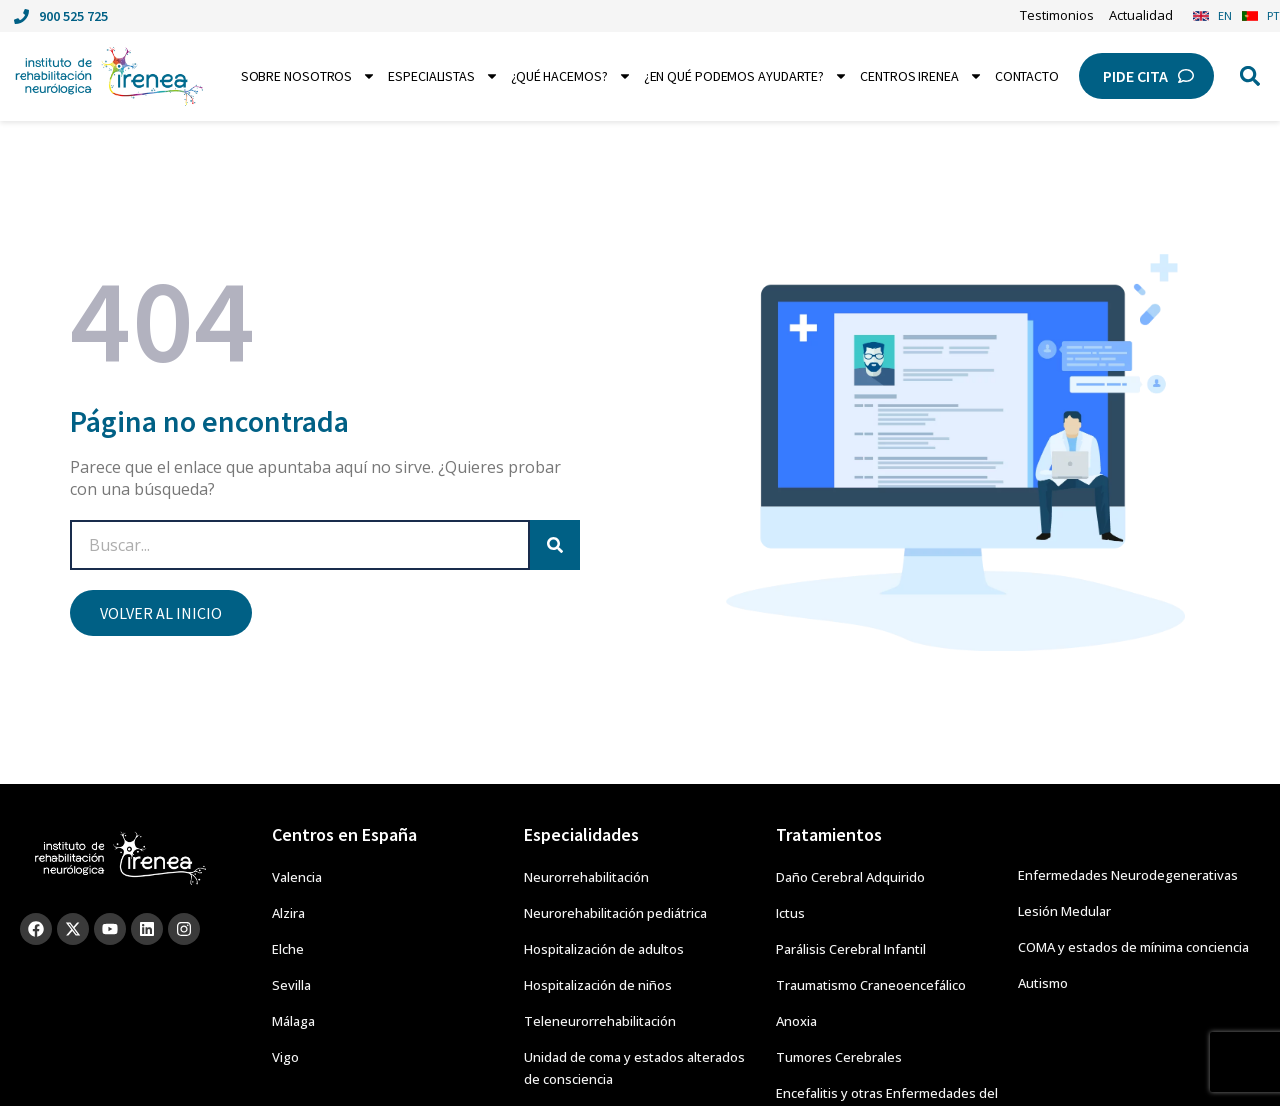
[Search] (555, 545)
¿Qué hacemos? (571, 76)
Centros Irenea (921, 76)
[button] (1249, 76)
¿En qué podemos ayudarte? (746, 76)
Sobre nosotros (309, 76)
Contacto (1027, 76)
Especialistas (443, 76)
